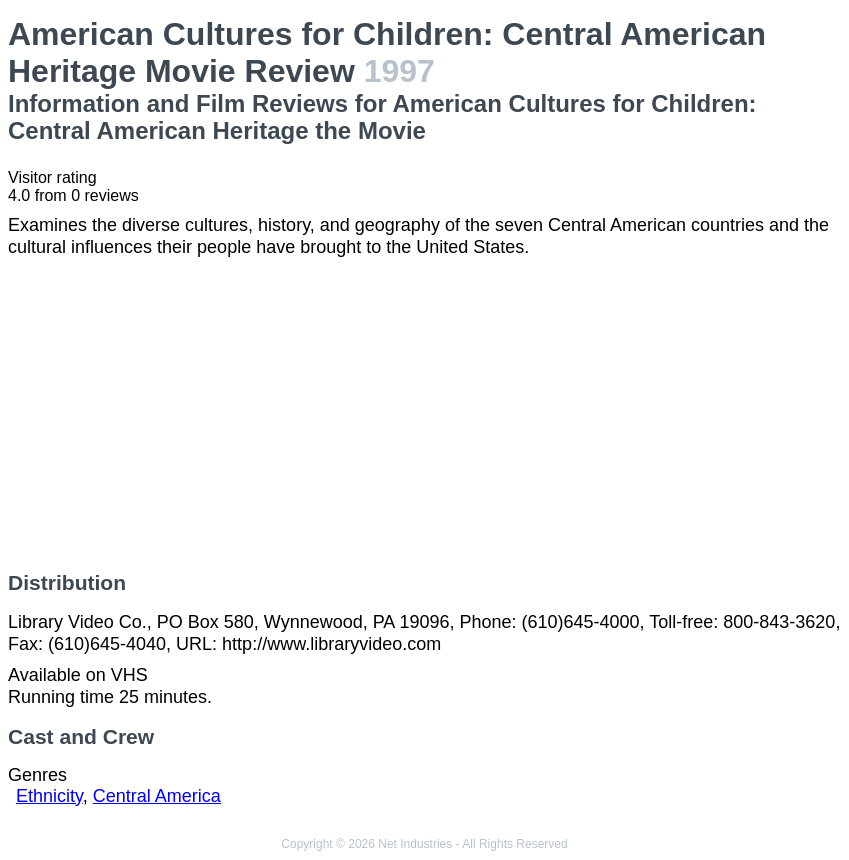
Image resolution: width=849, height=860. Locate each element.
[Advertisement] (424, 415)
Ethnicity (49, 796)
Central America (157, 796)
